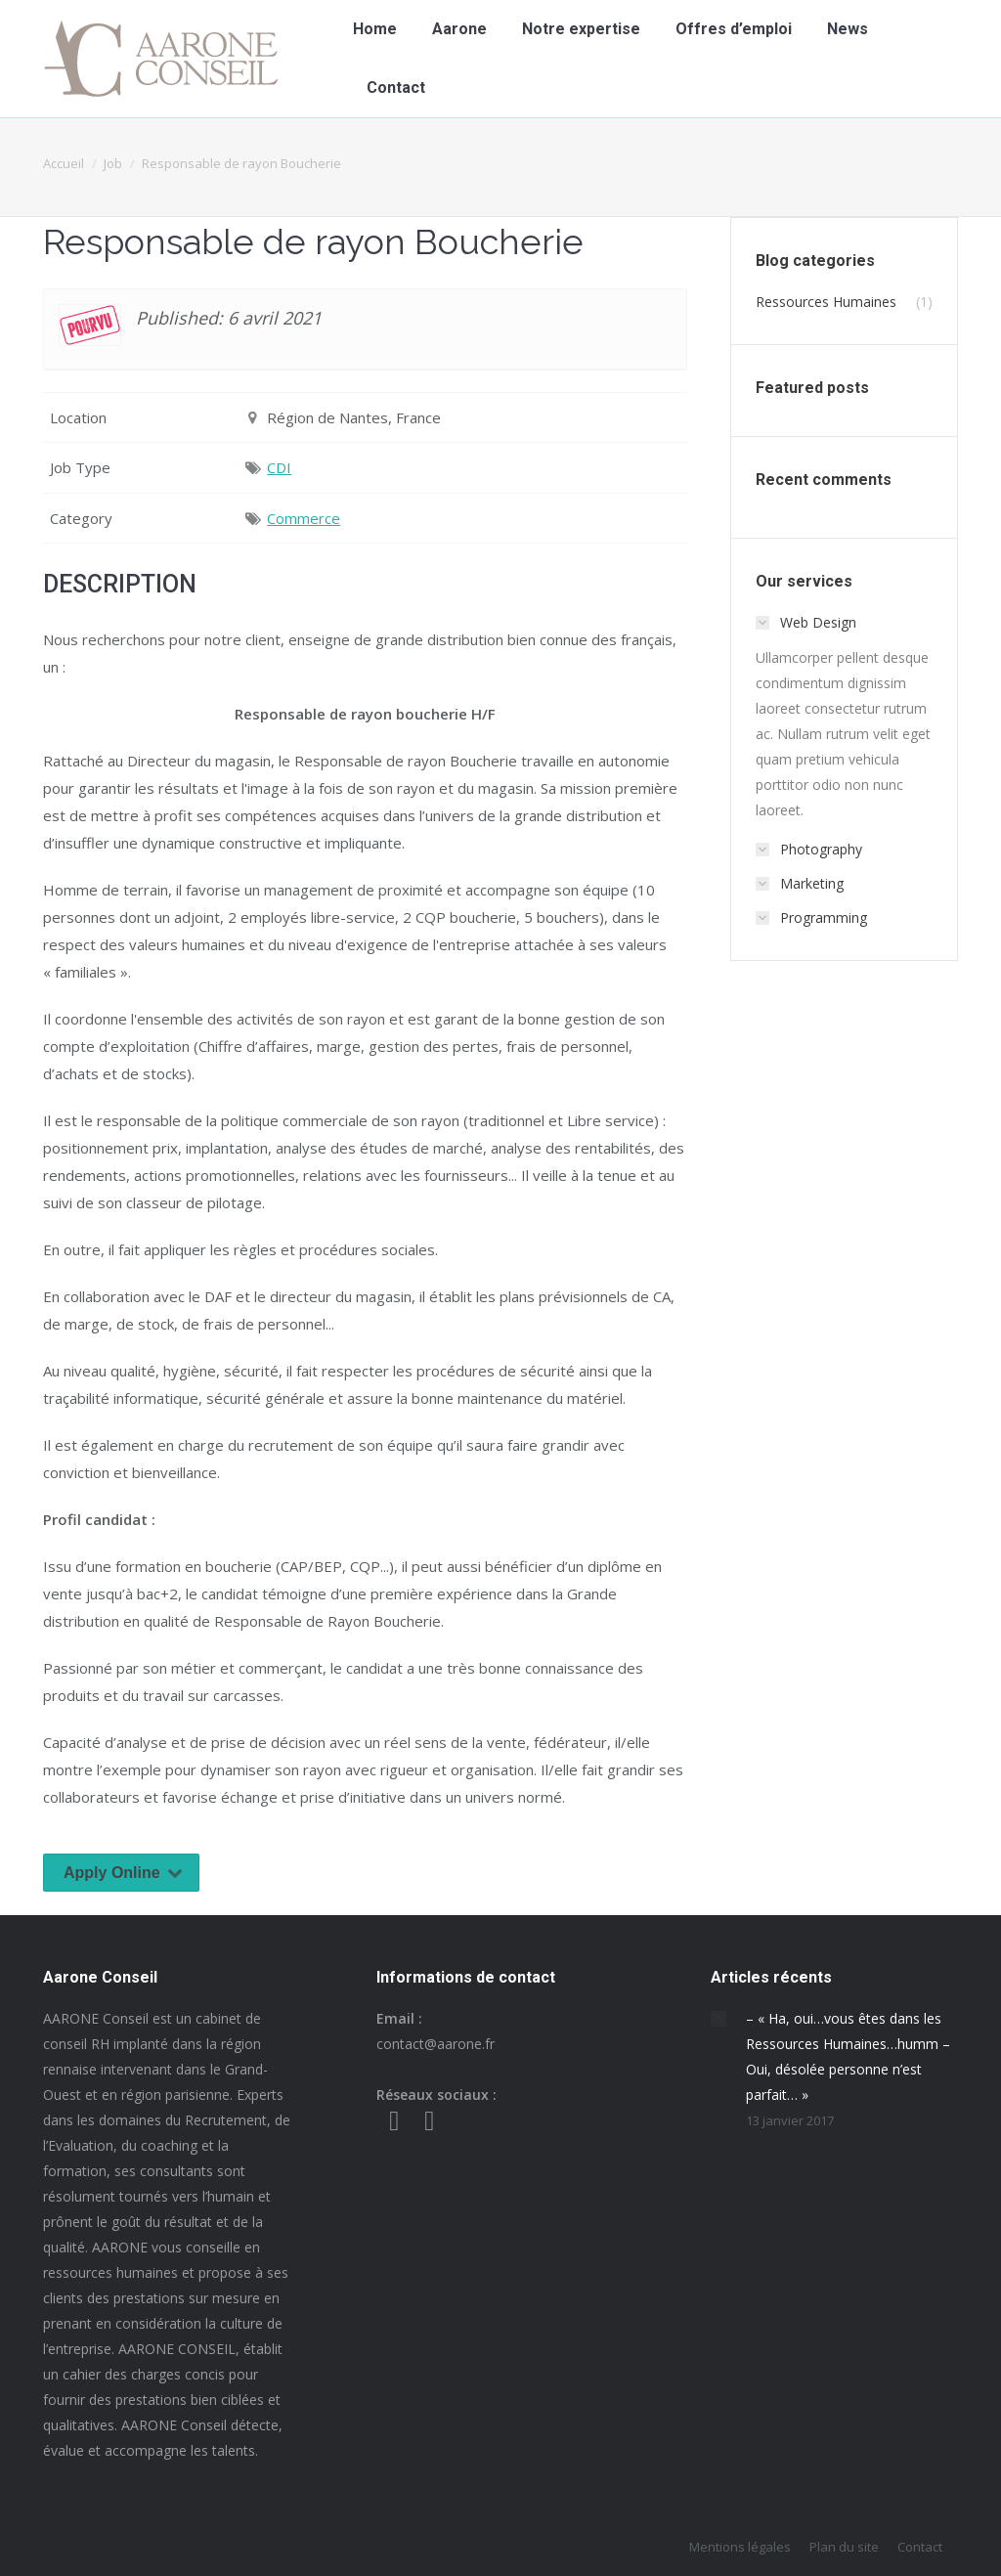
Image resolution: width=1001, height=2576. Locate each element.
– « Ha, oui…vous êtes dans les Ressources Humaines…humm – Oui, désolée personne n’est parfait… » (848, 2056)
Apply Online (127, 1872)
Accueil (63, 163)
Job (113, 163)
